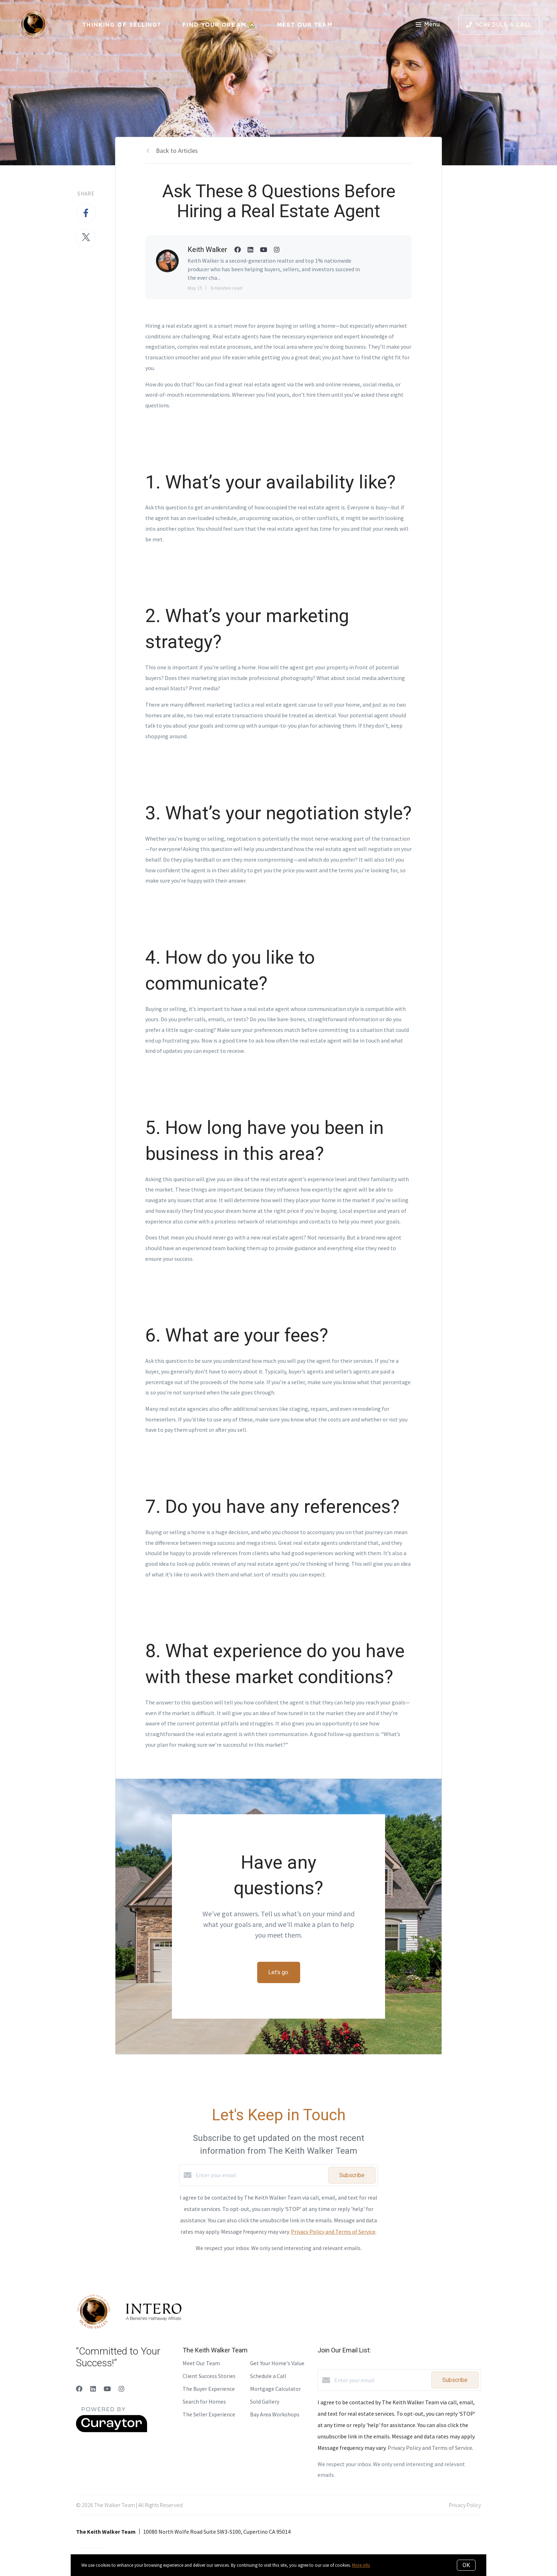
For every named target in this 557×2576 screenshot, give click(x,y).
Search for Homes (204, 2401)
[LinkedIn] (93, 2389)
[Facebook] (79, 2389)
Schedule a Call (268, 2375)
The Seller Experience (209, 2414)
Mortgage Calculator (275, 2388)
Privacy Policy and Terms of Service (333, 2231)
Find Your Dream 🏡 (219, 24)
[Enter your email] (260, 2175)
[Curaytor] (111, 2430)
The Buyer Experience (209, 2388)
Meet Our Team (304, 24)
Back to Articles (177, 150)
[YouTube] (107, 2389)
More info (361, 2565)
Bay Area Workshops (274, 2414)
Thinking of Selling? (121, 24)
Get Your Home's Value (277, 2363)
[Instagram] (121, 2389)
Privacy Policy (465, 2504)
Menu (427, 25)
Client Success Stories (209, 2375)
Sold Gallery (264, 2401)
